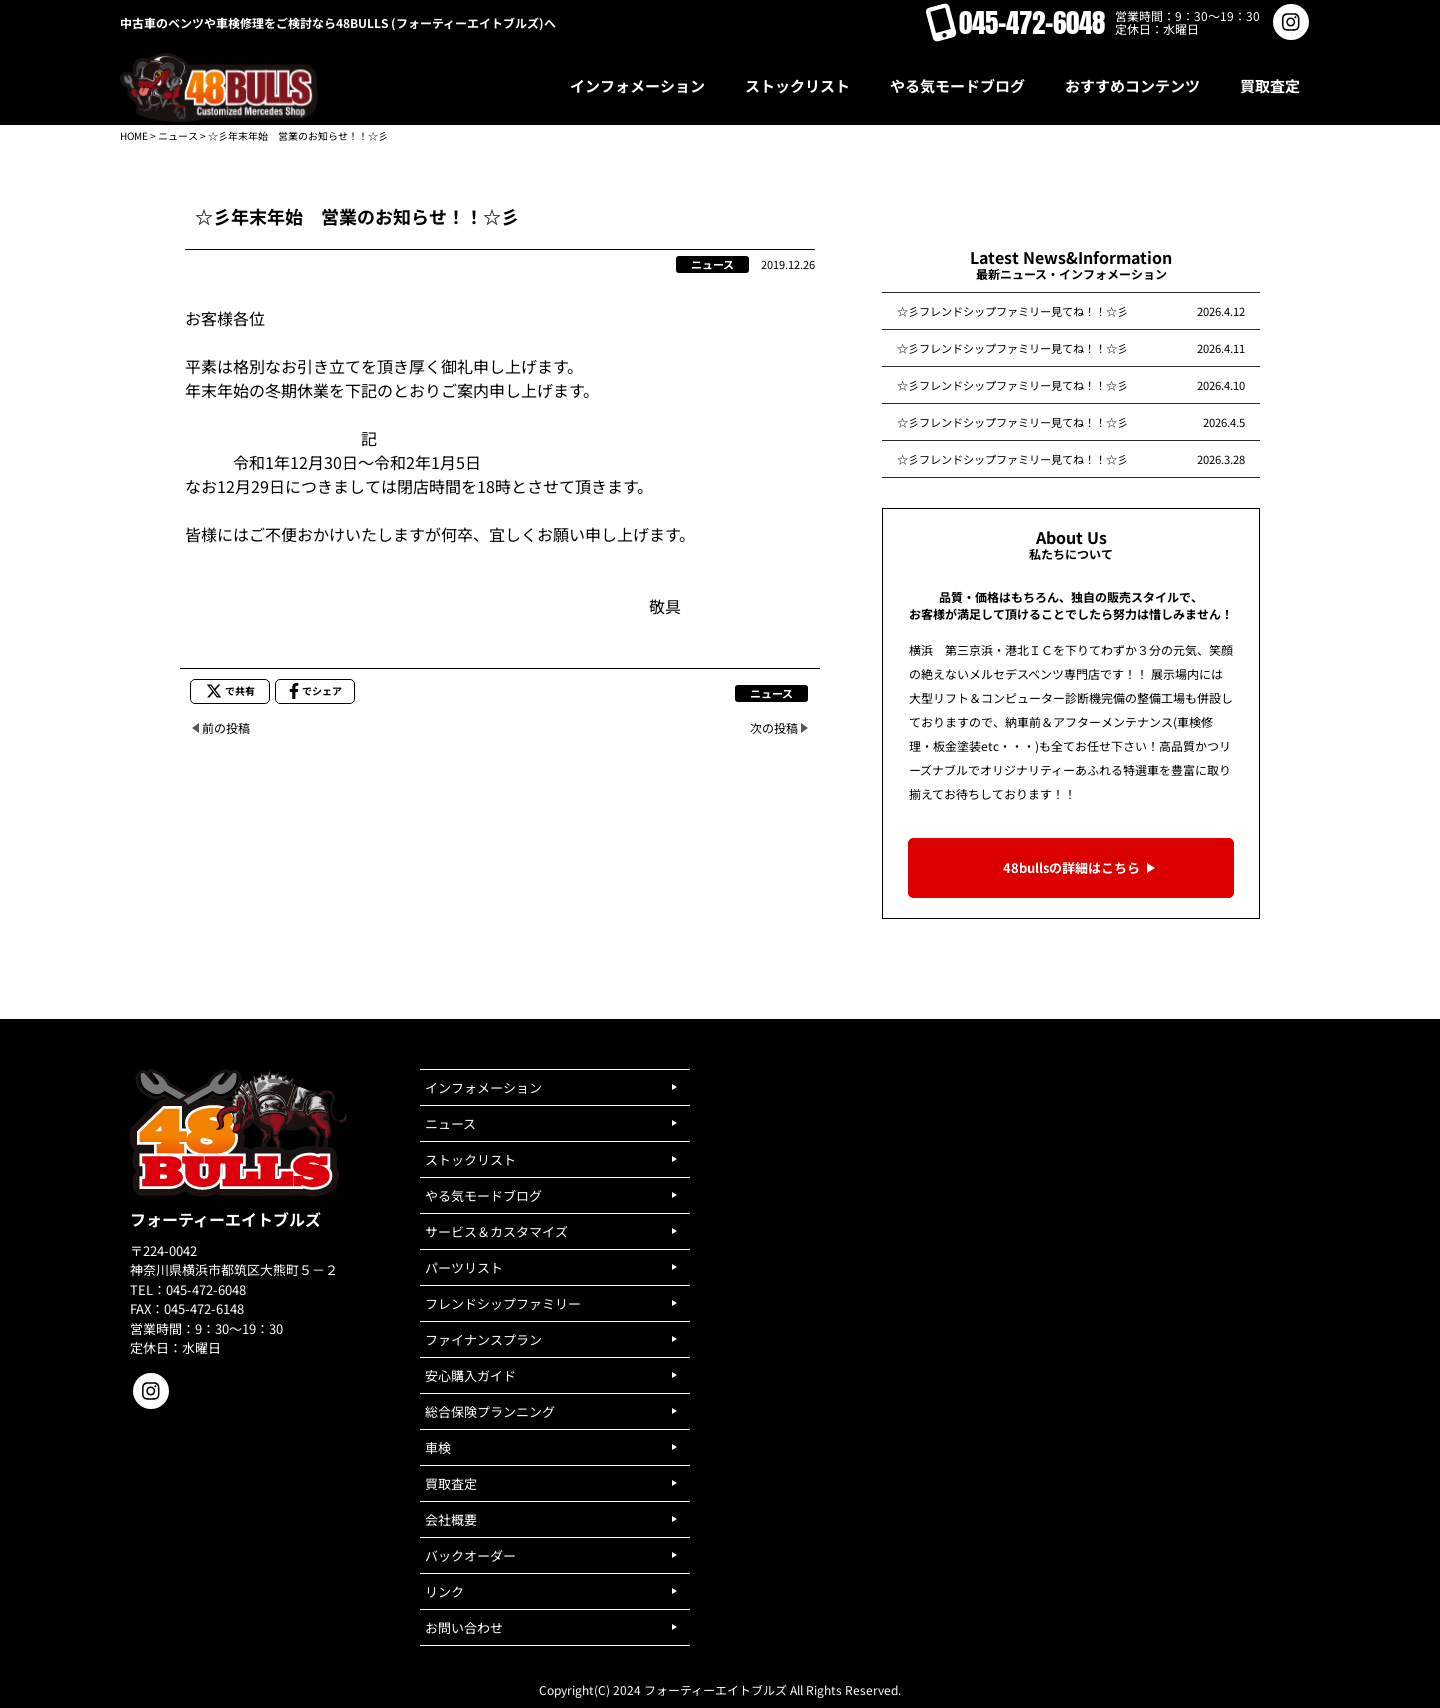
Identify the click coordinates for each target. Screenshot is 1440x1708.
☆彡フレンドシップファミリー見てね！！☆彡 (1012, 311)
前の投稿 (226, 727)
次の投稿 (774, 727)
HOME (134, 135)
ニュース (178, 135)
